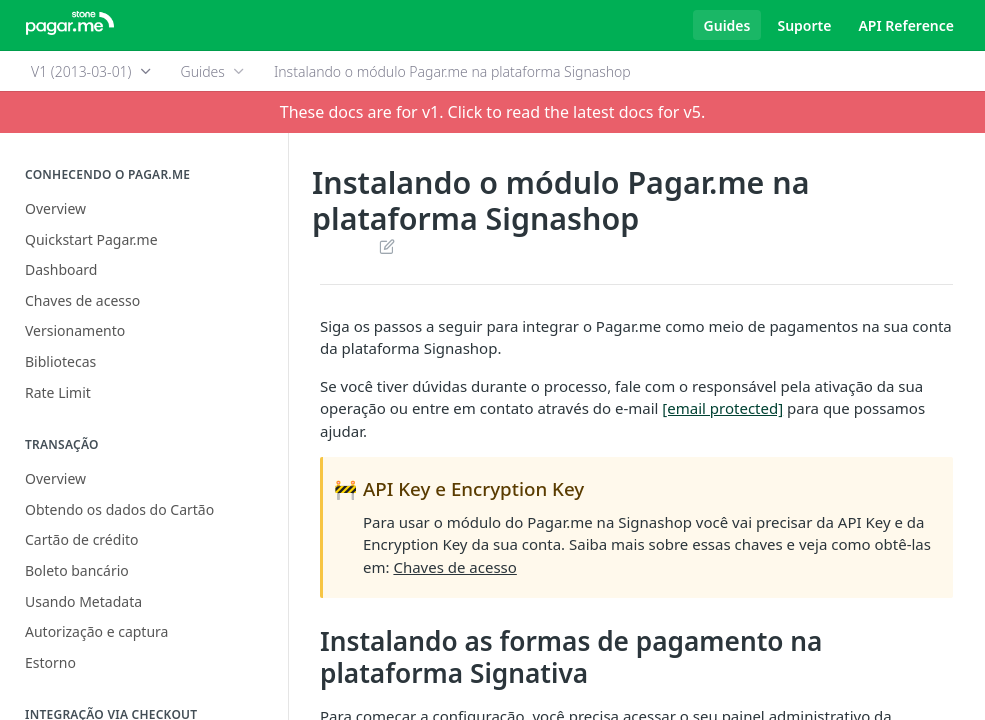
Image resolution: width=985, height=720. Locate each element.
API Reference (906, 25)
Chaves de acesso (454, 567)
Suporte (804, 25)
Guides (727, 25)
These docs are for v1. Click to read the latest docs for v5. (492, 112)
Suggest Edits (386, 246)
